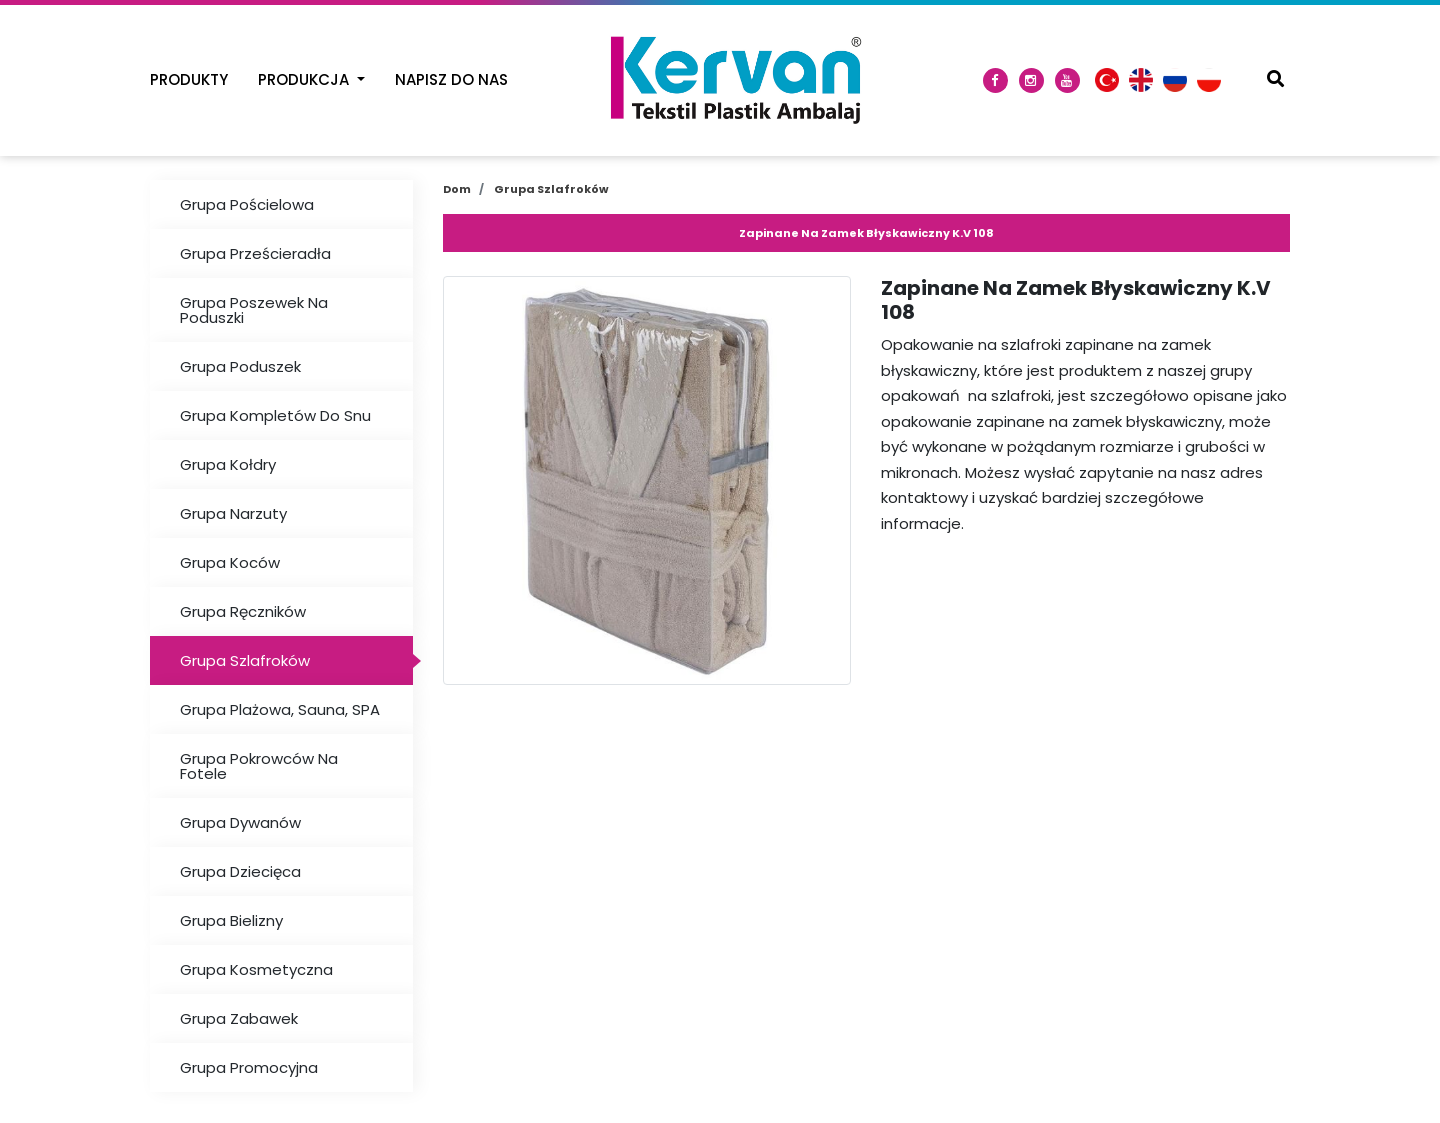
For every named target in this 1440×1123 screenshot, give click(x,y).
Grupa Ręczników (243, 611)
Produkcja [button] (305, 79)
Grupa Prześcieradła (255, 253)
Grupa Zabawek (239, 1018)
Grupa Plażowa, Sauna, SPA (280, 709)
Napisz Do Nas (451, 79)
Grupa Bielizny (231, 920)
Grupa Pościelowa (247, 204)
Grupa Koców (230, 562)
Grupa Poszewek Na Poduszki (254, 310)
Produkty (189, 79)
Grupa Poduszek (240, 366)
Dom (457, 189)
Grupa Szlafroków (245, 660)
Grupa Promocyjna (249, 1067)
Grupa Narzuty (233, 513)
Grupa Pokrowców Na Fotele (259, 766)
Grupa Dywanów (240, 822)
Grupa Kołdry (228, 464)
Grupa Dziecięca (240, 871)
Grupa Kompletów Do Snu (275, 415)
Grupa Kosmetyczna (256, 969)
